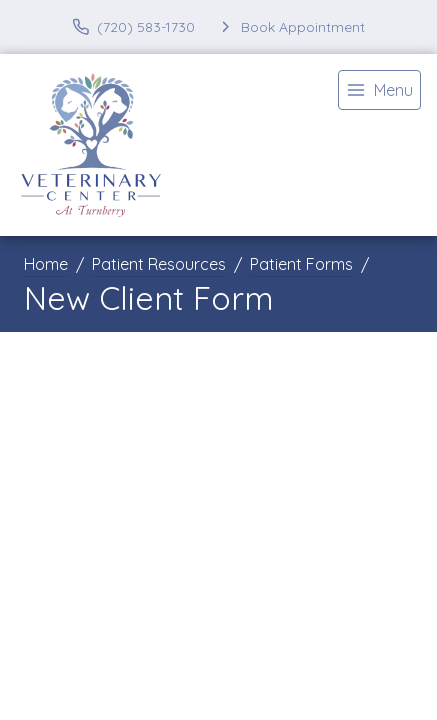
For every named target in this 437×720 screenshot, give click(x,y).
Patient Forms (301, 264)
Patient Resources (159, 264)
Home (46, 264)
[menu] (379, 90)
